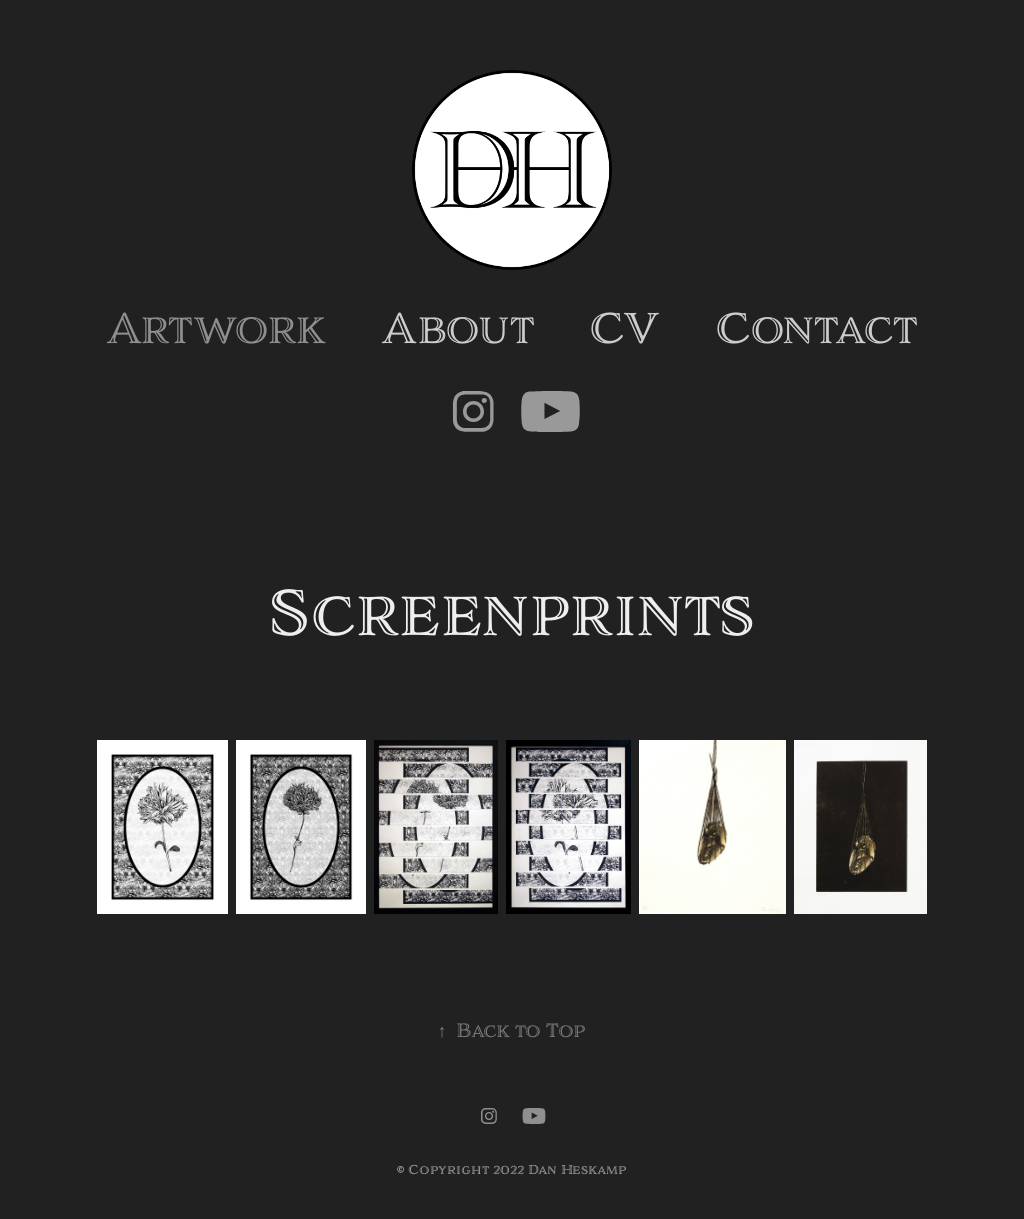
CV (624, 329)
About (458, 329)
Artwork (216, 329)
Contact (816, 329)
